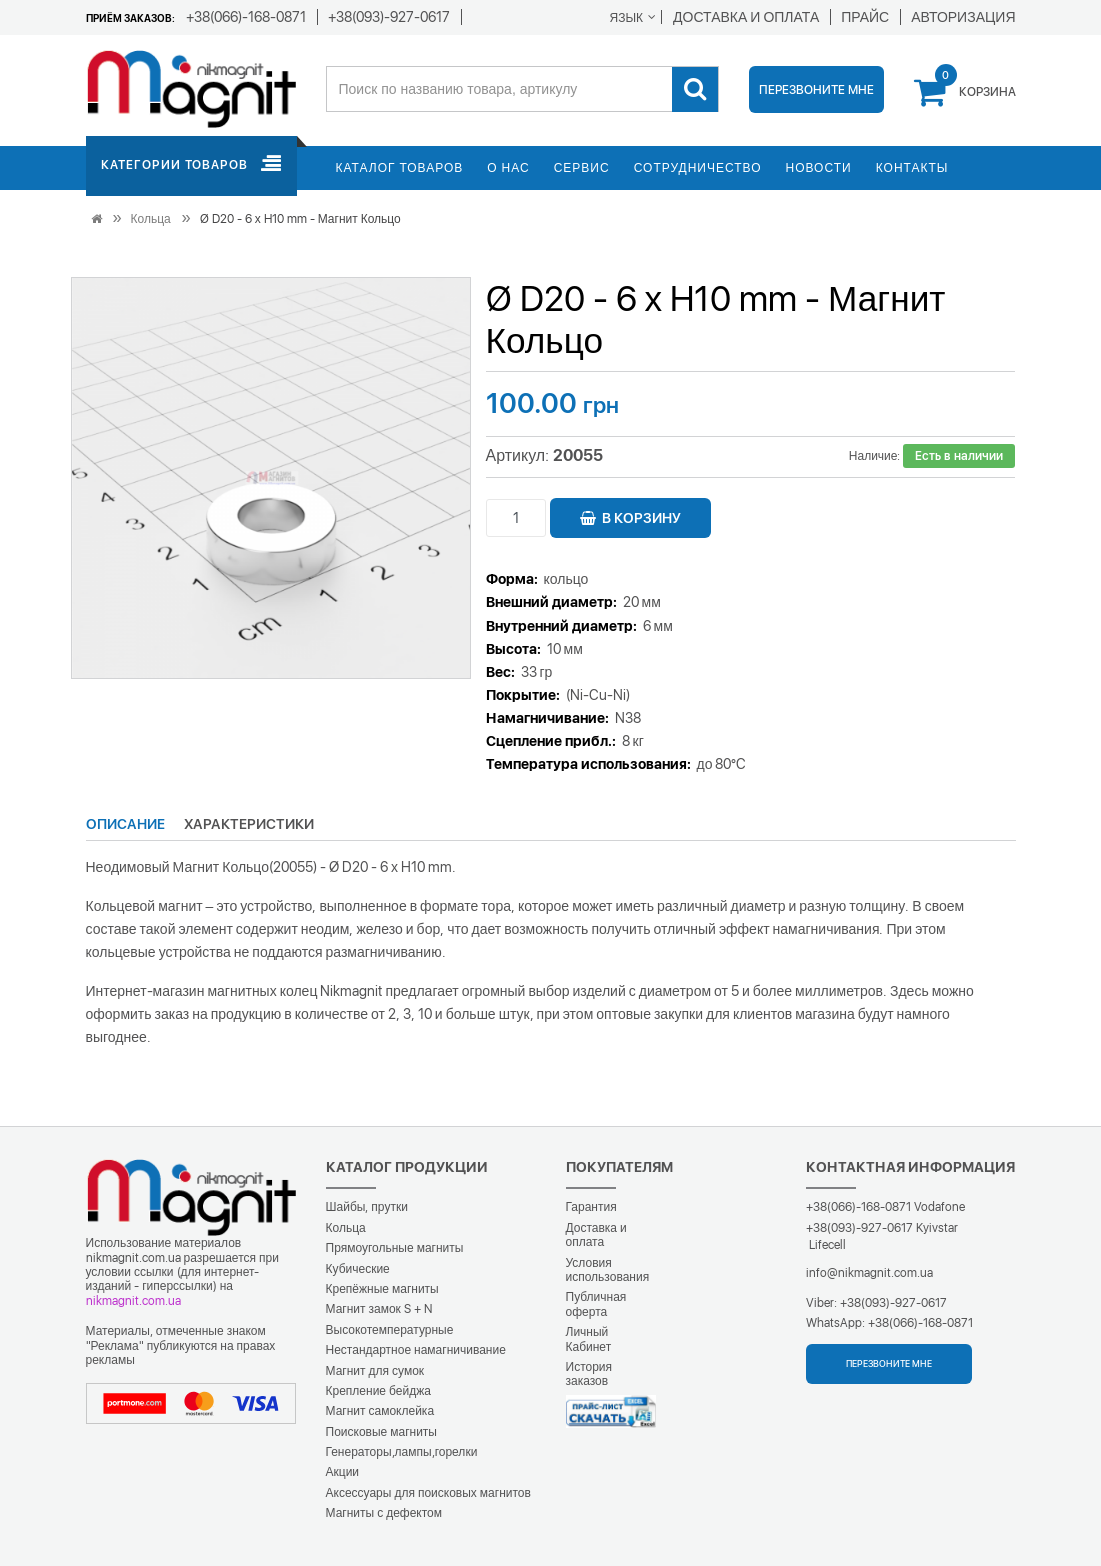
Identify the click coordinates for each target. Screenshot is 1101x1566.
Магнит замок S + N (379, 1309)
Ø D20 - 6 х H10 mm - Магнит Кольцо (300, 219)
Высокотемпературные (390, 1330)
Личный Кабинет (589, 1339)
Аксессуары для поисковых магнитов (428, 1493)
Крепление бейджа (378, 1391)
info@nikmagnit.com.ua (869, 1273)
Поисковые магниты (382, 1432)
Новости (819, 168)
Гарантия (591, 1207)
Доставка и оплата (596, 1235)
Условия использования (608, 1270)
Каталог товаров (400, 168)
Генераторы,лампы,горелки (402, 1452)
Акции (343, 1472)
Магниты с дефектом (384, 1513)
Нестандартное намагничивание (416, 1350)
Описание (125, 824)
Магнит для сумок (375, 1371)
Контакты (912, 168)
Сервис (582, 168)
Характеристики (249, 824)
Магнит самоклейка (380, 1411)
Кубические (358, 1269)
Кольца (151, 219)
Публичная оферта (596, 1304)
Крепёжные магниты (382, 1289)
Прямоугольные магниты (395, 1248)
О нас (508, 168)
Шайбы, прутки (367, 1207)
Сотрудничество (698, 168)
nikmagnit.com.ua (133, 1301)
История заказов (589, 1374)
